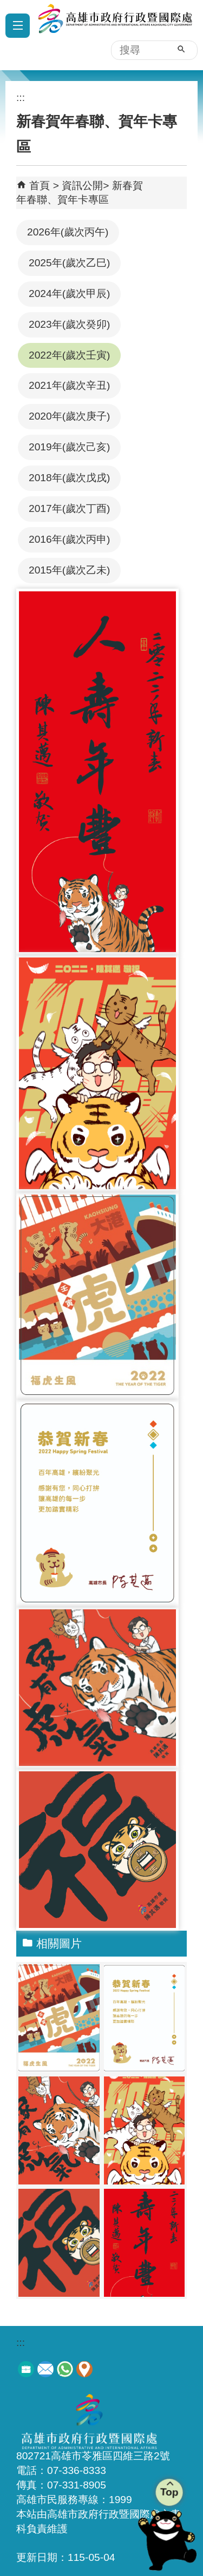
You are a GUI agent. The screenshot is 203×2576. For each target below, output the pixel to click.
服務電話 (65, 2369)
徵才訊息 (26, 2369)
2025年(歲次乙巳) (69, 262)
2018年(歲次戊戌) (69, 477)
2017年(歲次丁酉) (69, 508)
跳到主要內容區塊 (5, 5)
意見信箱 (45, 2369)
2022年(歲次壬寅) (69, 355)
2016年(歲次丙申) (69, 539)
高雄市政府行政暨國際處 (112, 29)
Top (168, 2491)
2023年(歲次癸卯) (69, 324)
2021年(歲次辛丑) (69, 385)
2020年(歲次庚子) (69, 416)
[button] (181, 49)
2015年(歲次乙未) (69, 570)
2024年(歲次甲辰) (69, 293)
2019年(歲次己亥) (69, 447)
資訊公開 (82, 185)
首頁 (39, 185)
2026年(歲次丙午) (67, 232)
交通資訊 (84, 2369)
